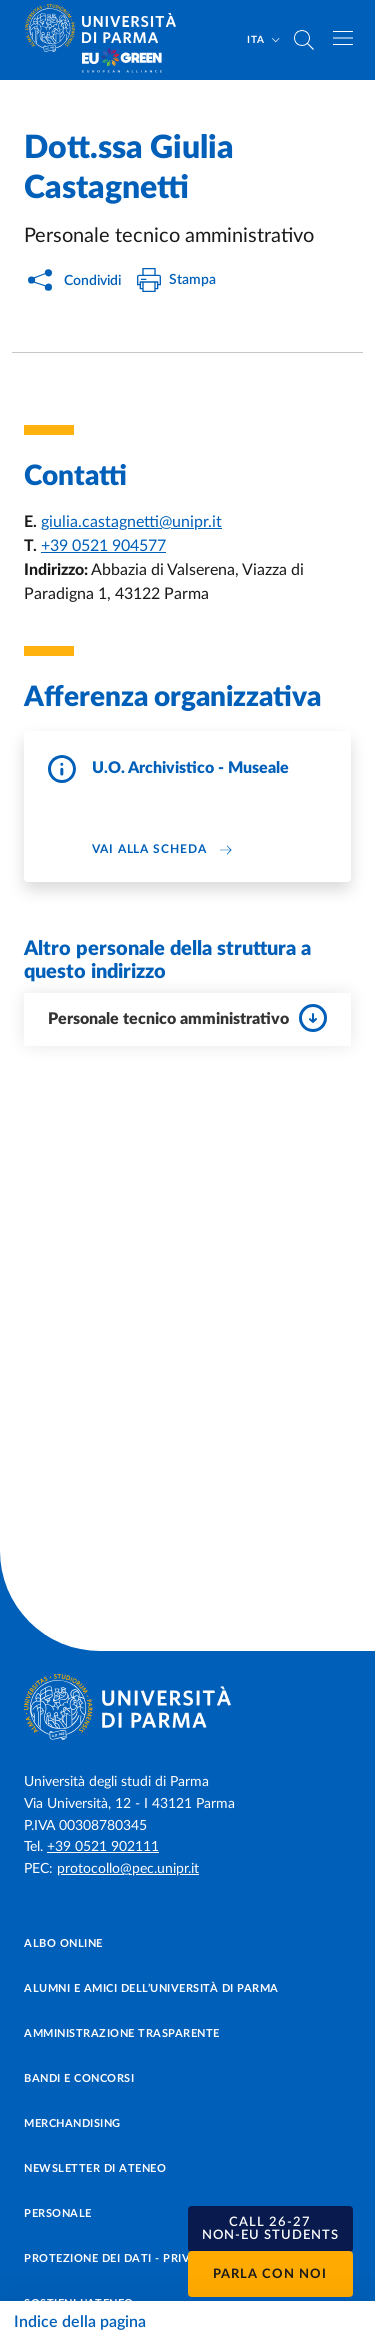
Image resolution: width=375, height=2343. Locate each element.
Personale (58, 2213)
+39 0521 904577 (103, 546)
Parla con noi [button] (270, 2274)
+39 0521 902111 (103, 1847)
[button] (271, 2229)
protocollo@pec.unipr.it (128, 1869)
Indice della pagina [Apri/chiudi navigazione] (80, 2322)
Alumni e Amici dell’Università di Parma (151, 1988)
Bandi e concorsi (79, 2078)
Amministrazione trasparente (122, 2033)
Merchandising (72, 2123)
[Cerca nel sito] (304, 40)
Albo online (63, 1943)
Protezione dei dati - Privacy (118, 2258)
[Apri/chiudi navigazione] (343, 38)
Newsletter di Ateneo (95, 2168)
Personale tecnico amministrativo (187, 1018)
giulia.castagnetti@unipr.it (131, 522)
